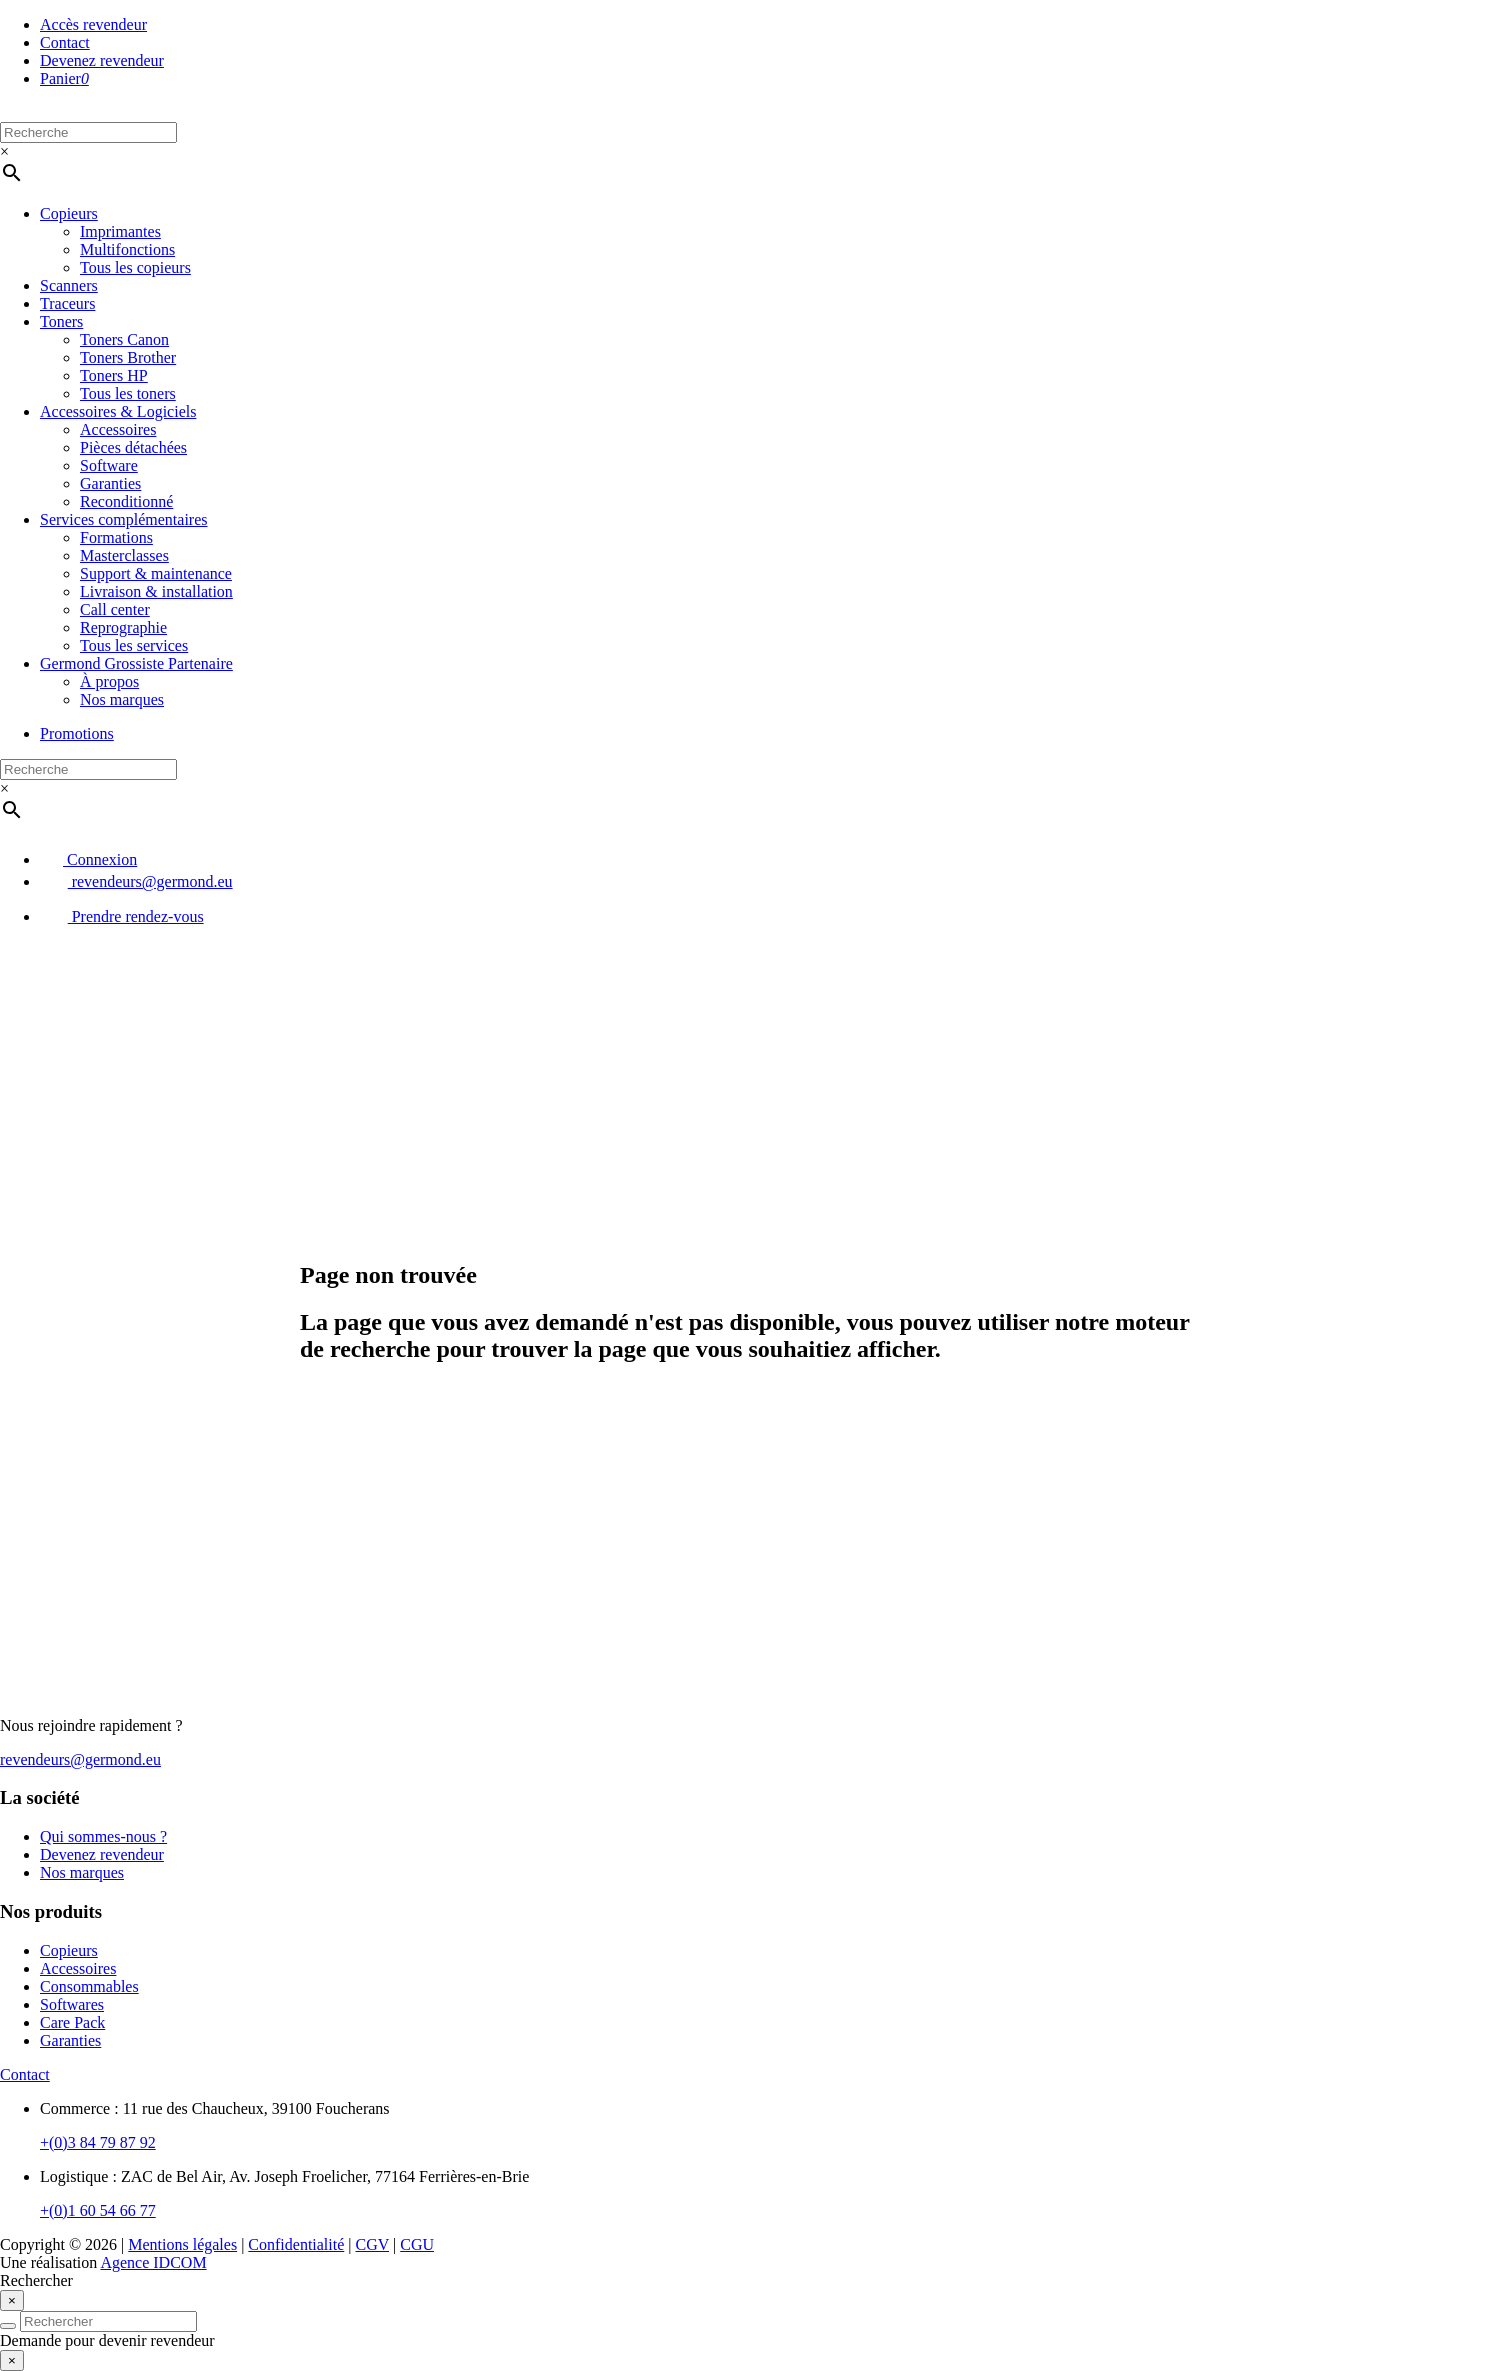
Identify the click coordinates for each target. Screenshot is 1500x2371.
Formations (116, 537)
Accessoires (118, 429)
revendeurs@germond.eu (136, 881)
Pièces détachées (133, 447)
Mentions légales (182, 2244)
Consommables (89, 1986)
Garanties (110, 483)
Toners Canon (124, 339)
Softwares (72, 2004)
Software (109, 465)
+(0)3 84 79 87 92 (98, 2142)
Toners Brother (128, 357)
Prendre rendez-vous (122, 916)
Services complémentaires (124, 519)
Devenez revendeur (102, 60)
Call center (115, 609)
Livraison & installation (156, 591)
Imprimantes (120, 231)
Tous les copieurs (135, 267)
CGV (373, 2244)
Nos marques (122, 699)
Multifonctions (127, 249)
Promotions (77, 733)
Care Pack (72, 2022)
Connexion (88, 859)
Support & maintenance (156, 573)
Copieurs (69, 213)
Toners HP (114, 375)
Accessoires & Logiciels (118, 411)
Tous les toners (128, 393)
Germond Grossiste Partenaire (136, 663)
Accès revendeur (93, 24)
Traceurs (67, 303)
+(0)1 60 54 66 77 (98, 2210)
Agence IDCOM (153, 2262)
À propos (109, 681)
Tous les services (134, 645)
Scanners (69, 285)
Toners (61, 321)
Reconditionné (126, 501)
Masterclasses (124, 555)
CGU (417, 2244)
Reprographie (123, 627)
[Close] (12, 2300)
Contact (65, 42)
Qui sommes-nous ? (103, 1836)
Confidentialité (296, 2244)
